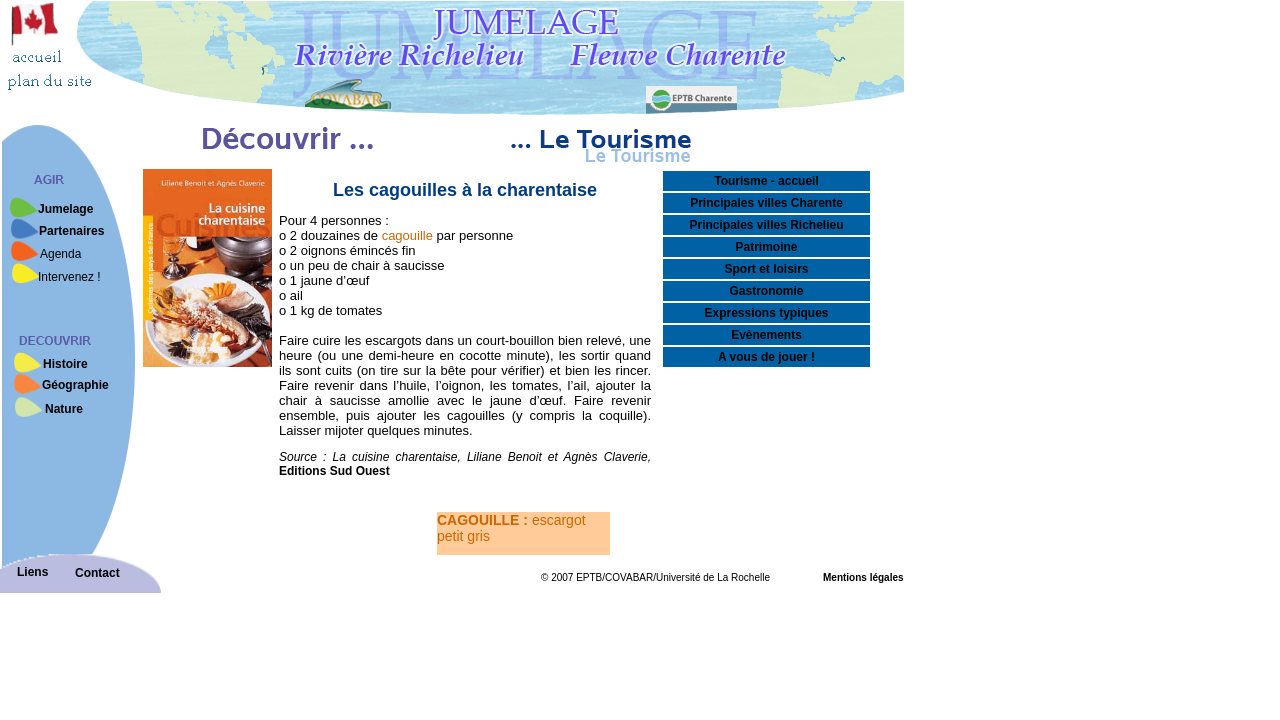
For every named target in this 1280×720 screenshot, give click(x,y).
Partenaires (71, 231)
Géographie (75, 385)
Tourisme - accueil (766, 181)
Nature (64, 409)
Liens (32, 572)
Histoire (65, 364)
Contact (97, 573)
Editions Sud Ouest (334, 471)
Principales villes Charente (766, 203)
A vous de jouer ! (766, 357)
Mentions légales (863, 577)
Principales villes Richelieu (766, 225)
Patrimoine (766, 247)
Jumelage (65, 209)
